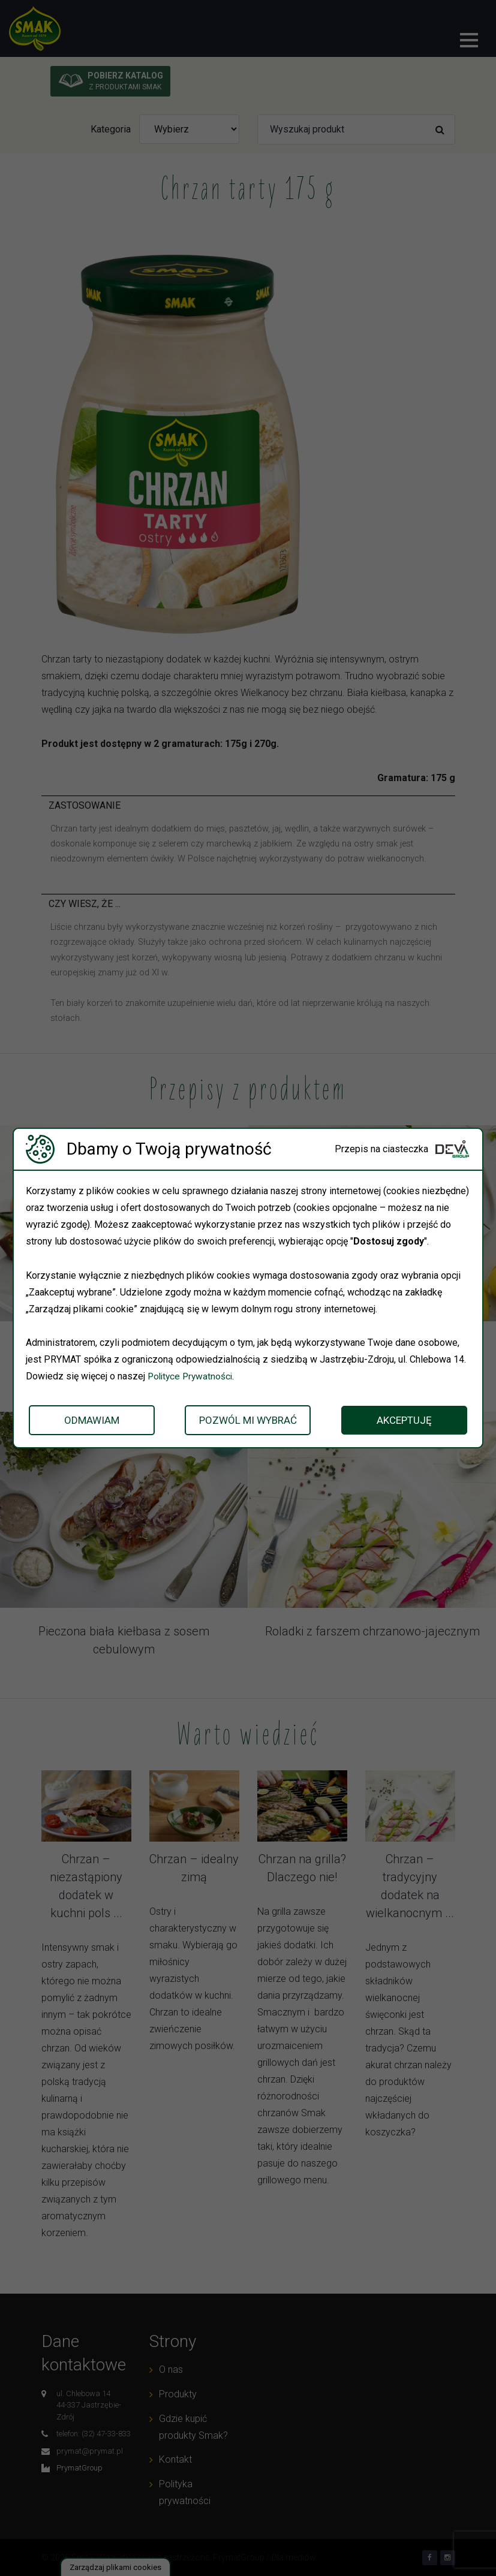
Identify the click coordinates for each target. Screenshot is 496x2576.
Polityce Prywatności (192, 1376)
